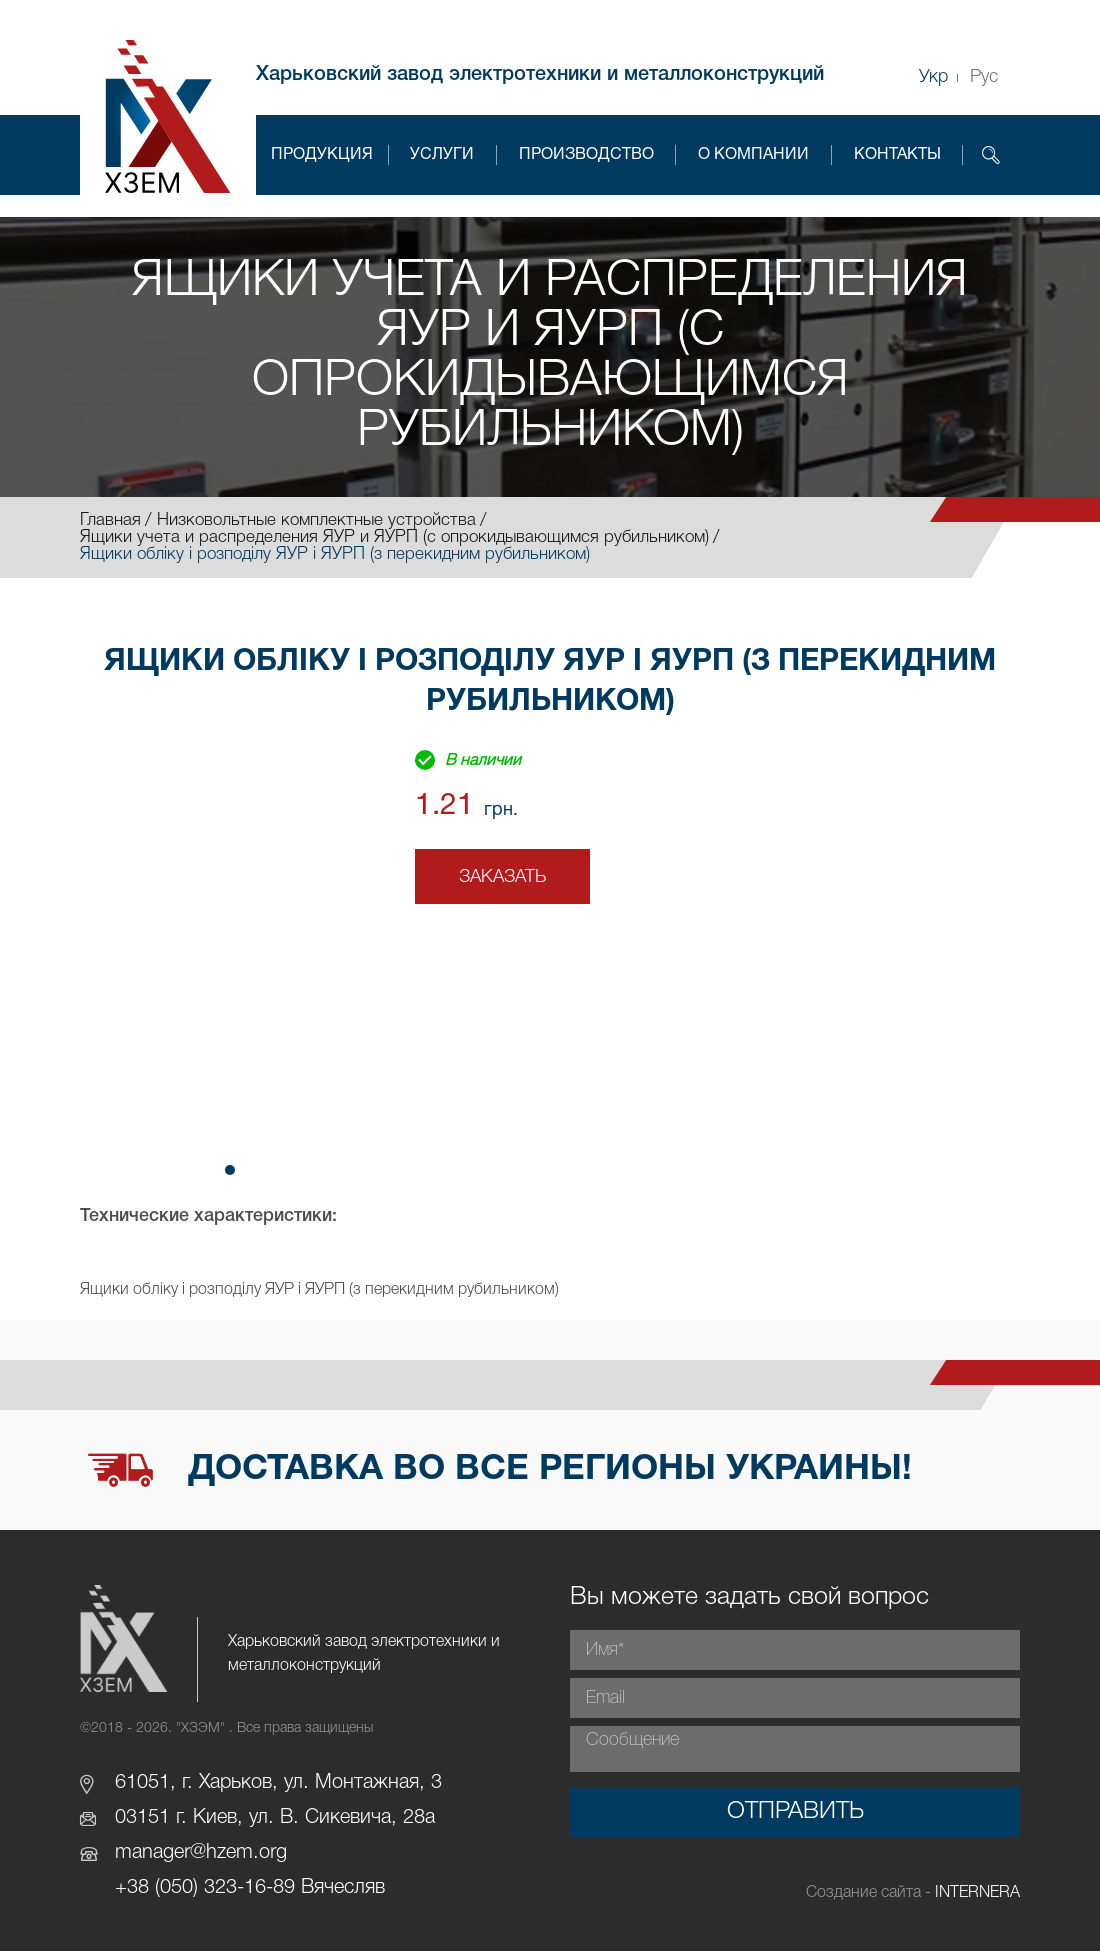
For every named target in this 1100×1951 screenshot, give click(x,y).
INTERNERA (977, 1893)
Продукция (322, 155)
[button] (230, 1170)
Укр (933, 77)
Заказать (502, 877)
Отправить (795, 1812)
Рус (984, 77)
